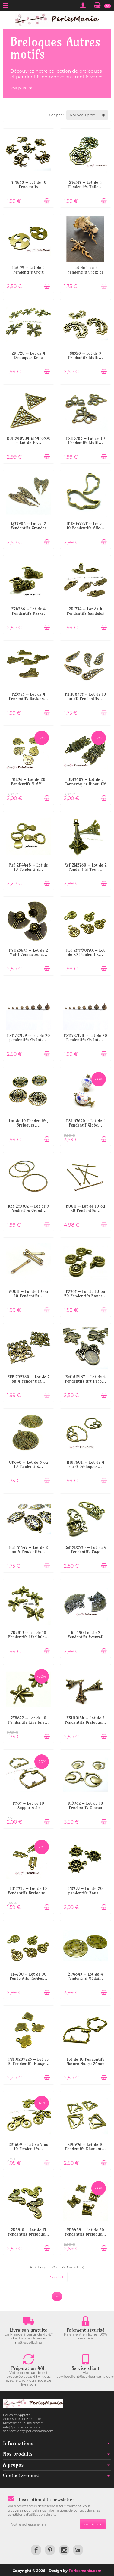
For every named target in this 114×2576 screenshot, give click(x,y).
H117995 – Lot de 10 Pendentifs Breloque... (28, 1890)
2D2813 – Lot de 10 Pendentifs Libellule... (28, 1635)
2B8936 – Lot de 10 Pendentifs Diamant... (85, 2146)
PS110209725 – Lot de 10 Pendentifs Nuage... (28, 2061)
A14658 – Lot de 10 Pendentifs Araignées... (28, 187)
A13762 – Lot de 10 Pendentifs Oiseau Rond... (85, 1807)
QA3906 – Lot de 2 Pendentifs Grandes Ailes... (28, 528)
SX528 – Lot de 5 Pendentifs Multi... (85, 355)
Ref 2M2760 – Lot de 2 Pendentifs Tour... (85, 867)
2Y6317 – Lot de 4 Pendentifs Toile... (85, 184)
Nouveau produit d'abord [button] (89, 115)
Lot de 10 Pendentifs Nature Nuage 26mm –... (85, 2064)
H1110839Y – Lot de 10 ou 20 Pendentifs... (85, 696)
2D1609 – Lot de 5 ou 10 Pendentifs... (28, 2146)
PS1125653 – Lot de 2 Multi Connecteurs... (28, 952)
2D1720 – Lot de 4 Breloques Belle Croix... (29, 357)
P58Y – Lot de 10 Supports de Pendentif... (28, 1807)
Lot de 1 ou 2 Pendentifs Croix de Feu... (86, 272)
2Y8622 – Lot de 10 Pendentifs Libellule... (28, 1720)
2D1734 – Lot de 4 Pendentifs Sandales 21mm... (85, 613)
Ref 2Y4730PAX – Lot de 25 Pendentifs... (85, 952)
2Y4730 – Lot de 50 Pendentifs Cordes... (28, 1976)
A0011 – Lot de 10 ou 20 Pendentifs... (28, 1293)
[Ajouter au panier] (47, 201)
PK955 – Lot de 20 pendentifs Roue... (85, 1890)
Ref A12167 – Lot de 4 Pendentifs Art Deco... (85, 1379)
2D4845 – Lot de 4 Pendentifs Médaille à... (86, 1978)
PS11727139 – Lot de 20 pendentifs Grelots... (28, 1037)
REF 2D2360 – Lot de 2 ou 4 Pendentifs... (28, 1379)
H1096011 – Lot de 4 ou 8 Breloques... (85, 1464)
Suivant (57, 2277)
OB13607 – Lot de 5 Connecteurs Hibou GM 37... (85, 784)
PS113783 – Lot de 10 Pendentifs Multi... (85, 440)
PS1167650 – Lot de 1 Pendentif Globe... (85, 1123)
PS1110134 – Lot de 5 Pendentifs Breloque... (85, 1720)
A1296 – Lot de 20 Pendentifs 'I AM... (28, 781)
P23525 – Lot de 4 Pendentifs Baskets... (28, 696)
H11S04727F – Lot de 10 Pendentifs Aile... (85, 526)
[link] (36, 2550)
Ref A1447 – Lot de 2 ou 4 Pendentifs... (28, 1549)
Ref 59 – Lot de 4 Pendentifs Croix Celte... (28, 272)
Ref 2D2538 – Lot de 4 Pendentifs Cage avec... (85, 1552)
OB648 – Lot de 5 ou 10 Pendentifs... (28, 1464)
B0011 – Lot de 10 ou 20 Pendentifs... (85, 1208)
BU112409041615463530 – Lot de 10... (29, 440)
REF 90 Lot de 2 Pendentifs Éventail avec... (85, 1637)
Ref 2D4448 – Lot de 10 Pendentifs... (28, 867)
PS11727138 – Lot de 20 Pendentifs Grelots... (85, 1037)
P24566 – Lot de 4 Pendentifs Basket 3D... (28, 613)
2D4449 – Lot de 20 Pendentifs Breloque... (85, 2232)
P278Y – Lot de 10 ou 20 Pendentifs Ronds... (85, 1293)
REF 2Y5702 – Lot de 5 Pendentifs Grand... (28, 1208)
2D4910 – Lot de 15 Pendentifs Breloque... (28, 2232)
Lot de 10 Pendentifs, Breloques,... (28, 1123)
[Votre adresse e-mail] (44, 2524)
